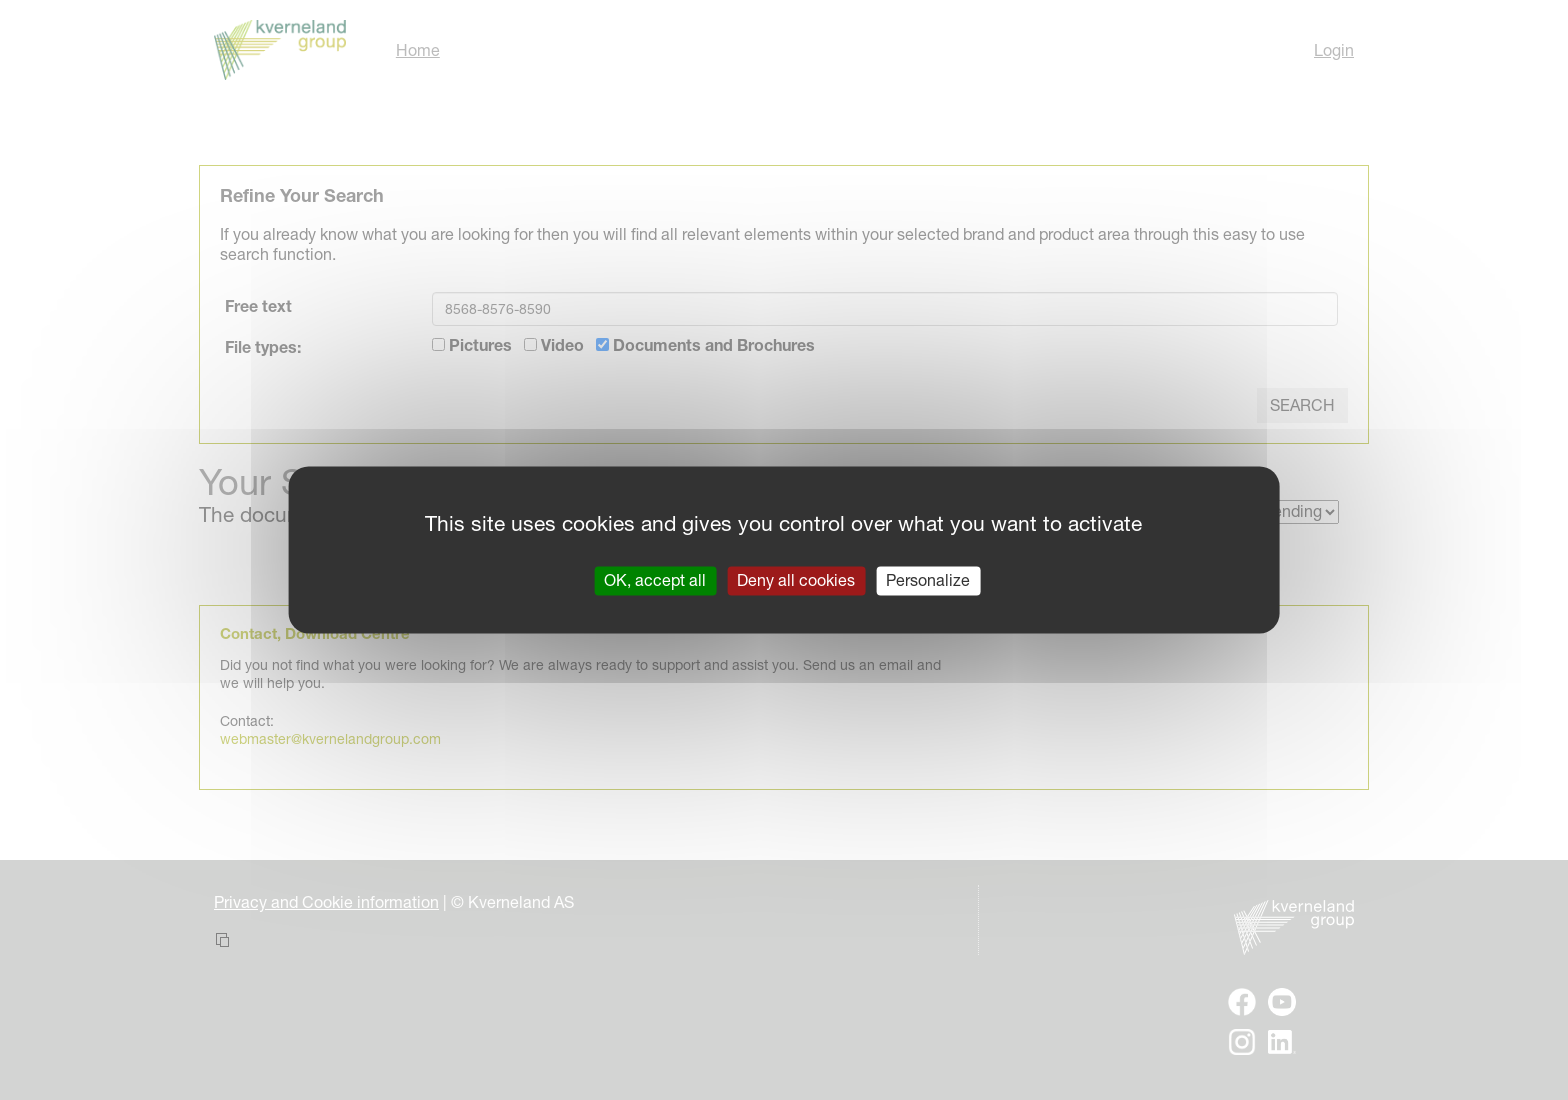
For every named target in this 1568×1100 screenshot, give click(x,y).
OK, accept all (655, 580)
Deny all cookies (796, 580)
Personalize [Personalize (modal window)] (928, 580)
